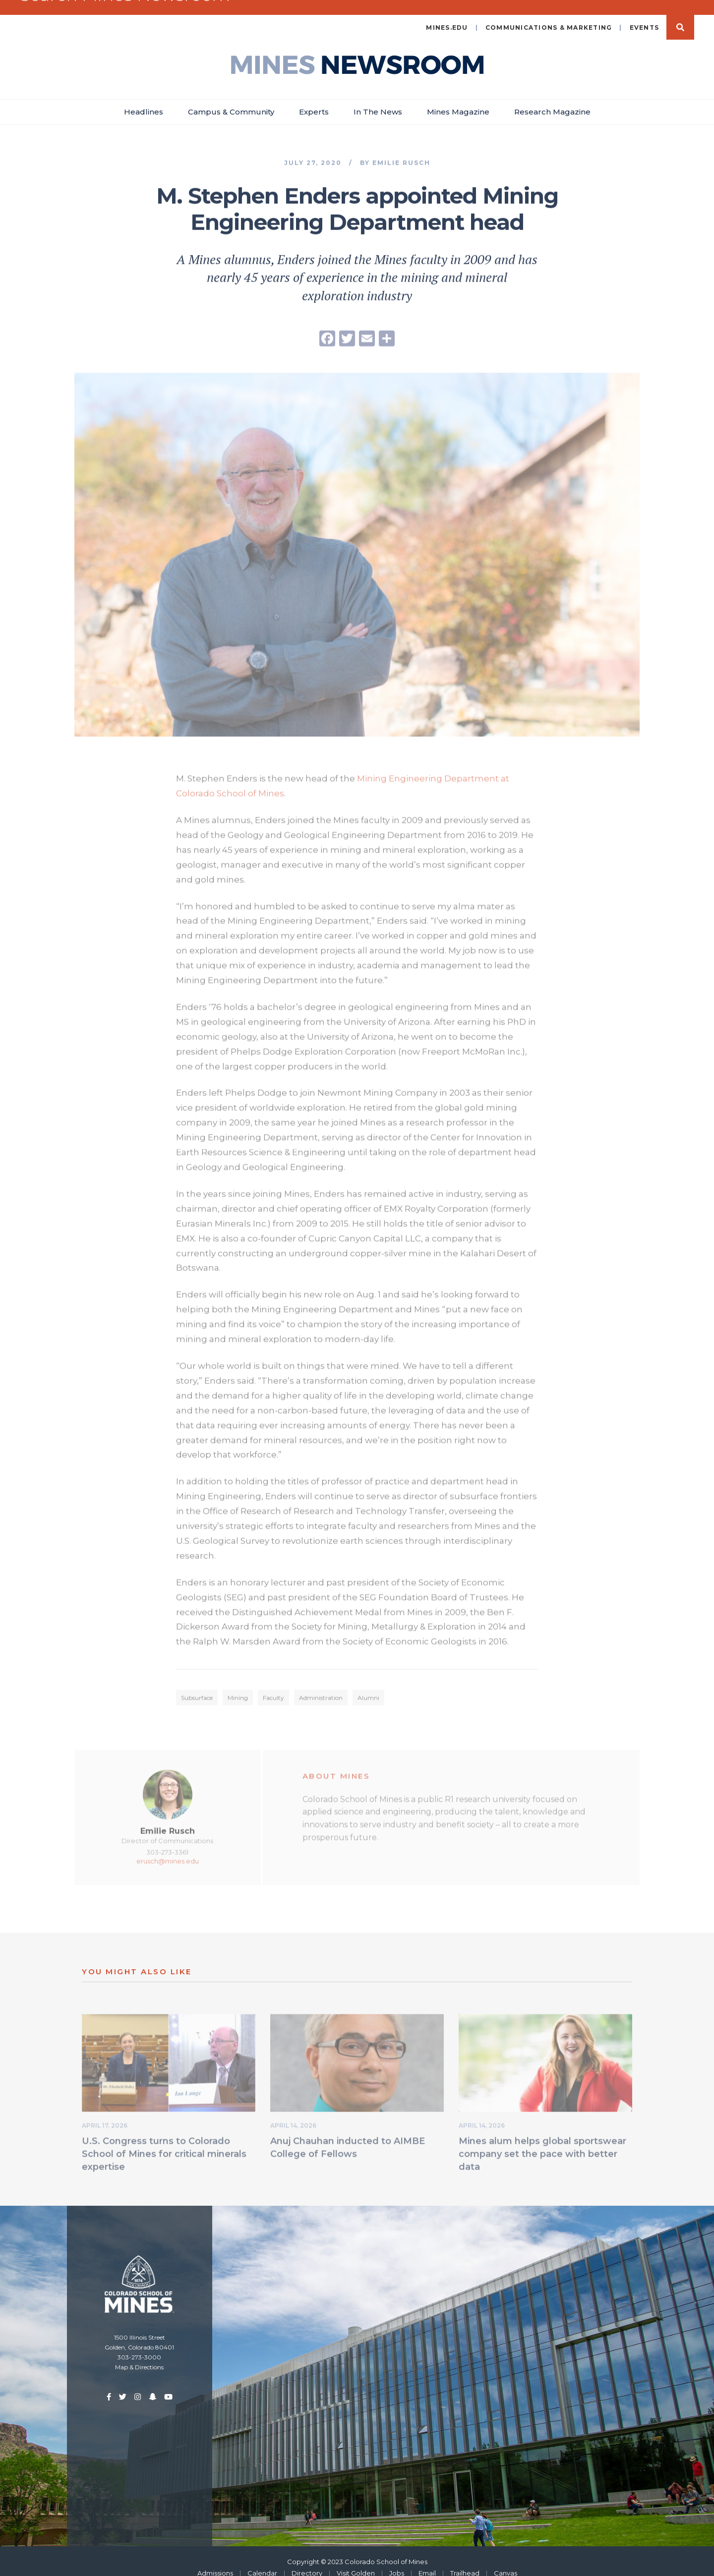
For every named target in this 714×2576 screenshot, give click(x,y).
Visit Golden (356, 2560)
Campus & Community (231, 99)
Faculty (273, 1687)
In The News (378, 99)
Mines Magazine (458, 99)
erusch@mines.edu (167, 1851)
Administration (321, 1687)
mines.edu (447, 14)
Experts (314, 99)
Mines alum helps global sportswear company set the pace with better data (542, 2143)
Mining (238, 1687)
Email (427, 2560)
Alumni (368, 1687)
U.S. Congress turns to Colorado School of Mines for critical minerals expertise (164, 2143)
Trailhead (464, 2560)
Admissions (215, 2560)
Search (680, 14)
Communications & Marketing (548, 14)
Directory (307, 2560)
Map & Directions (139, 2354)
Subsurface (197, 1687)
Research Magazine (552, 99)
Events (644, 14)
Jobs (396, 2560)
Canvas (505, 2560)
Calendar (262, 2560)
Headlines (143, 99)
